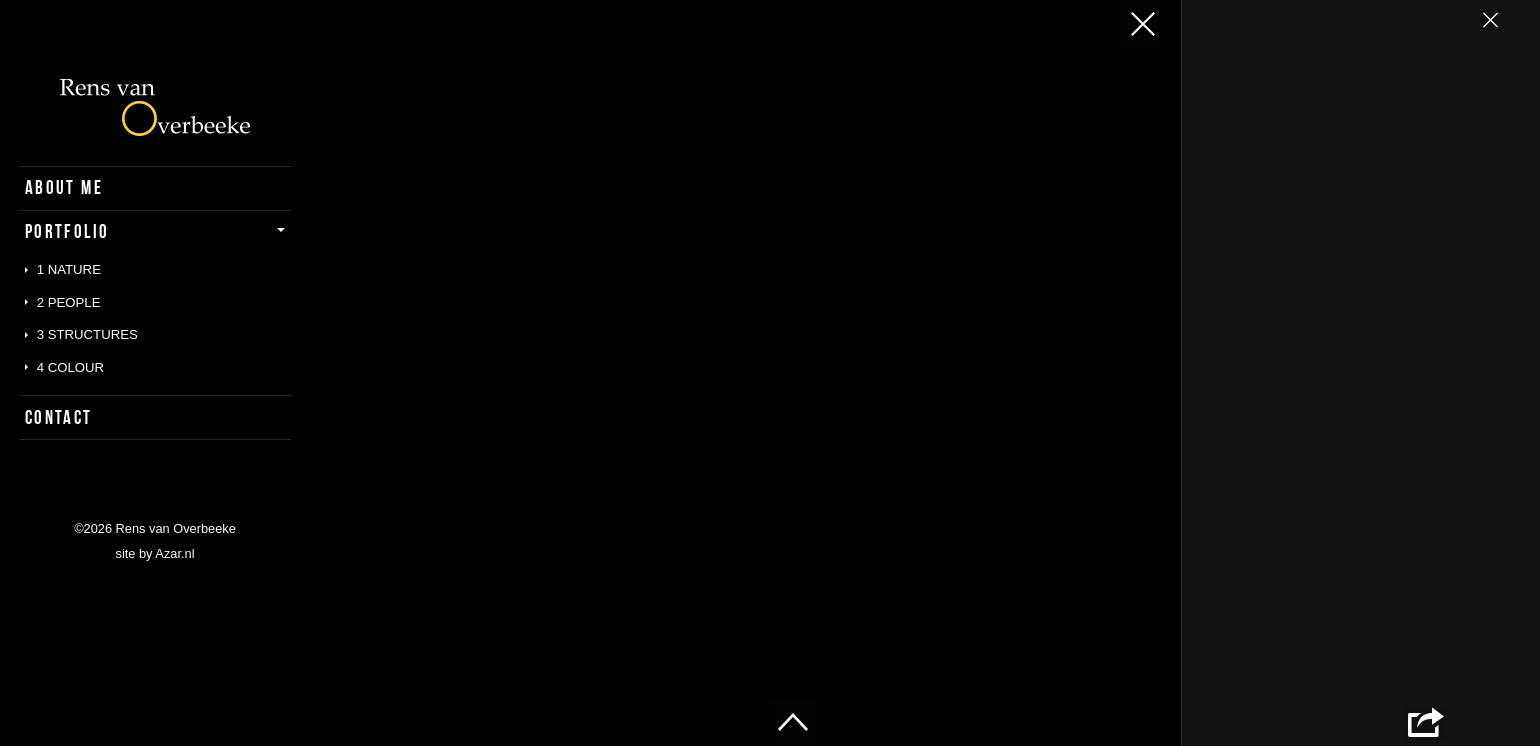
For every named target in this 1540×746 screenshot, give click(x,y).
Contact (59, 417)
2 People (69, 302)
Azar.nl (174, 553)
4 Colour (70, 367)
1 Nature (69, 269)
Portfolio (67, 231)
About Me (64, 187)
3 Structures (87, 334)
